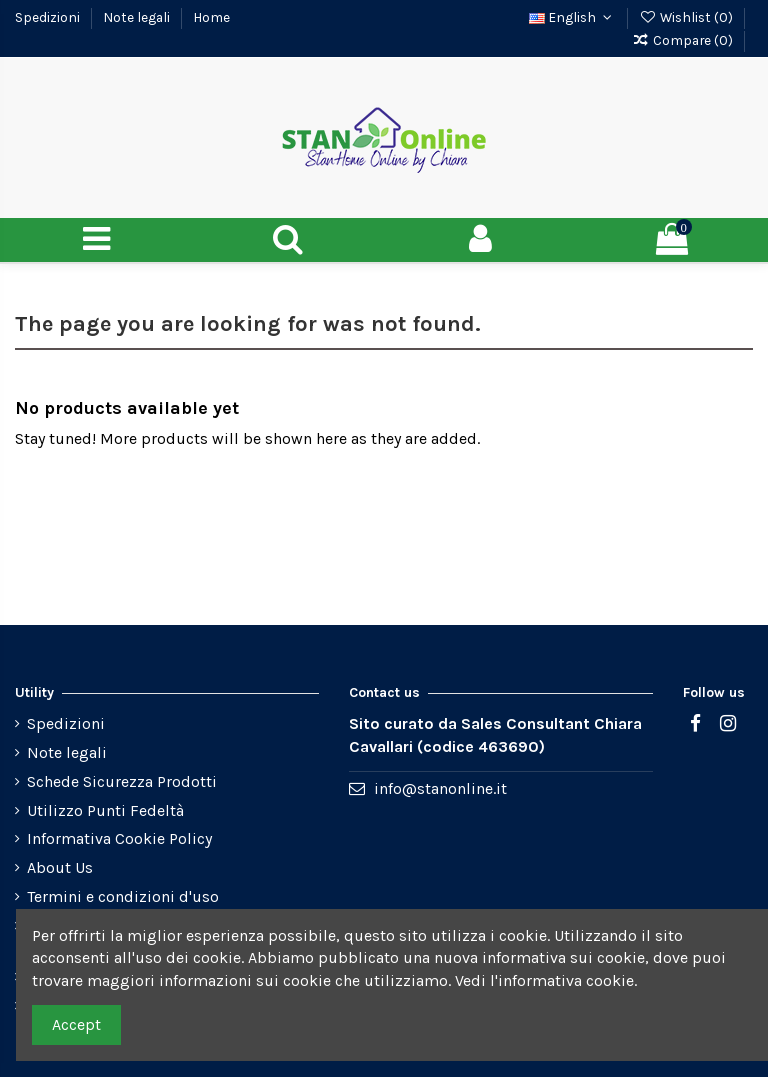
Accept (76, 1024)
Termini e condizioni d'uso (123, 896)
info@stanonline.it (440, 788)
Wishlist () (687, 17)
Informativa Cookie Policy (119, 838)
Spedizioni (49, 17)
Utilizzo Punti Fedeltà (105, 810)
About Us (60, 867)
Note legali (138, 17)
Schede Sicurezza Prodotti (122, 781)
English (573, 17)
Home (211, 17)
